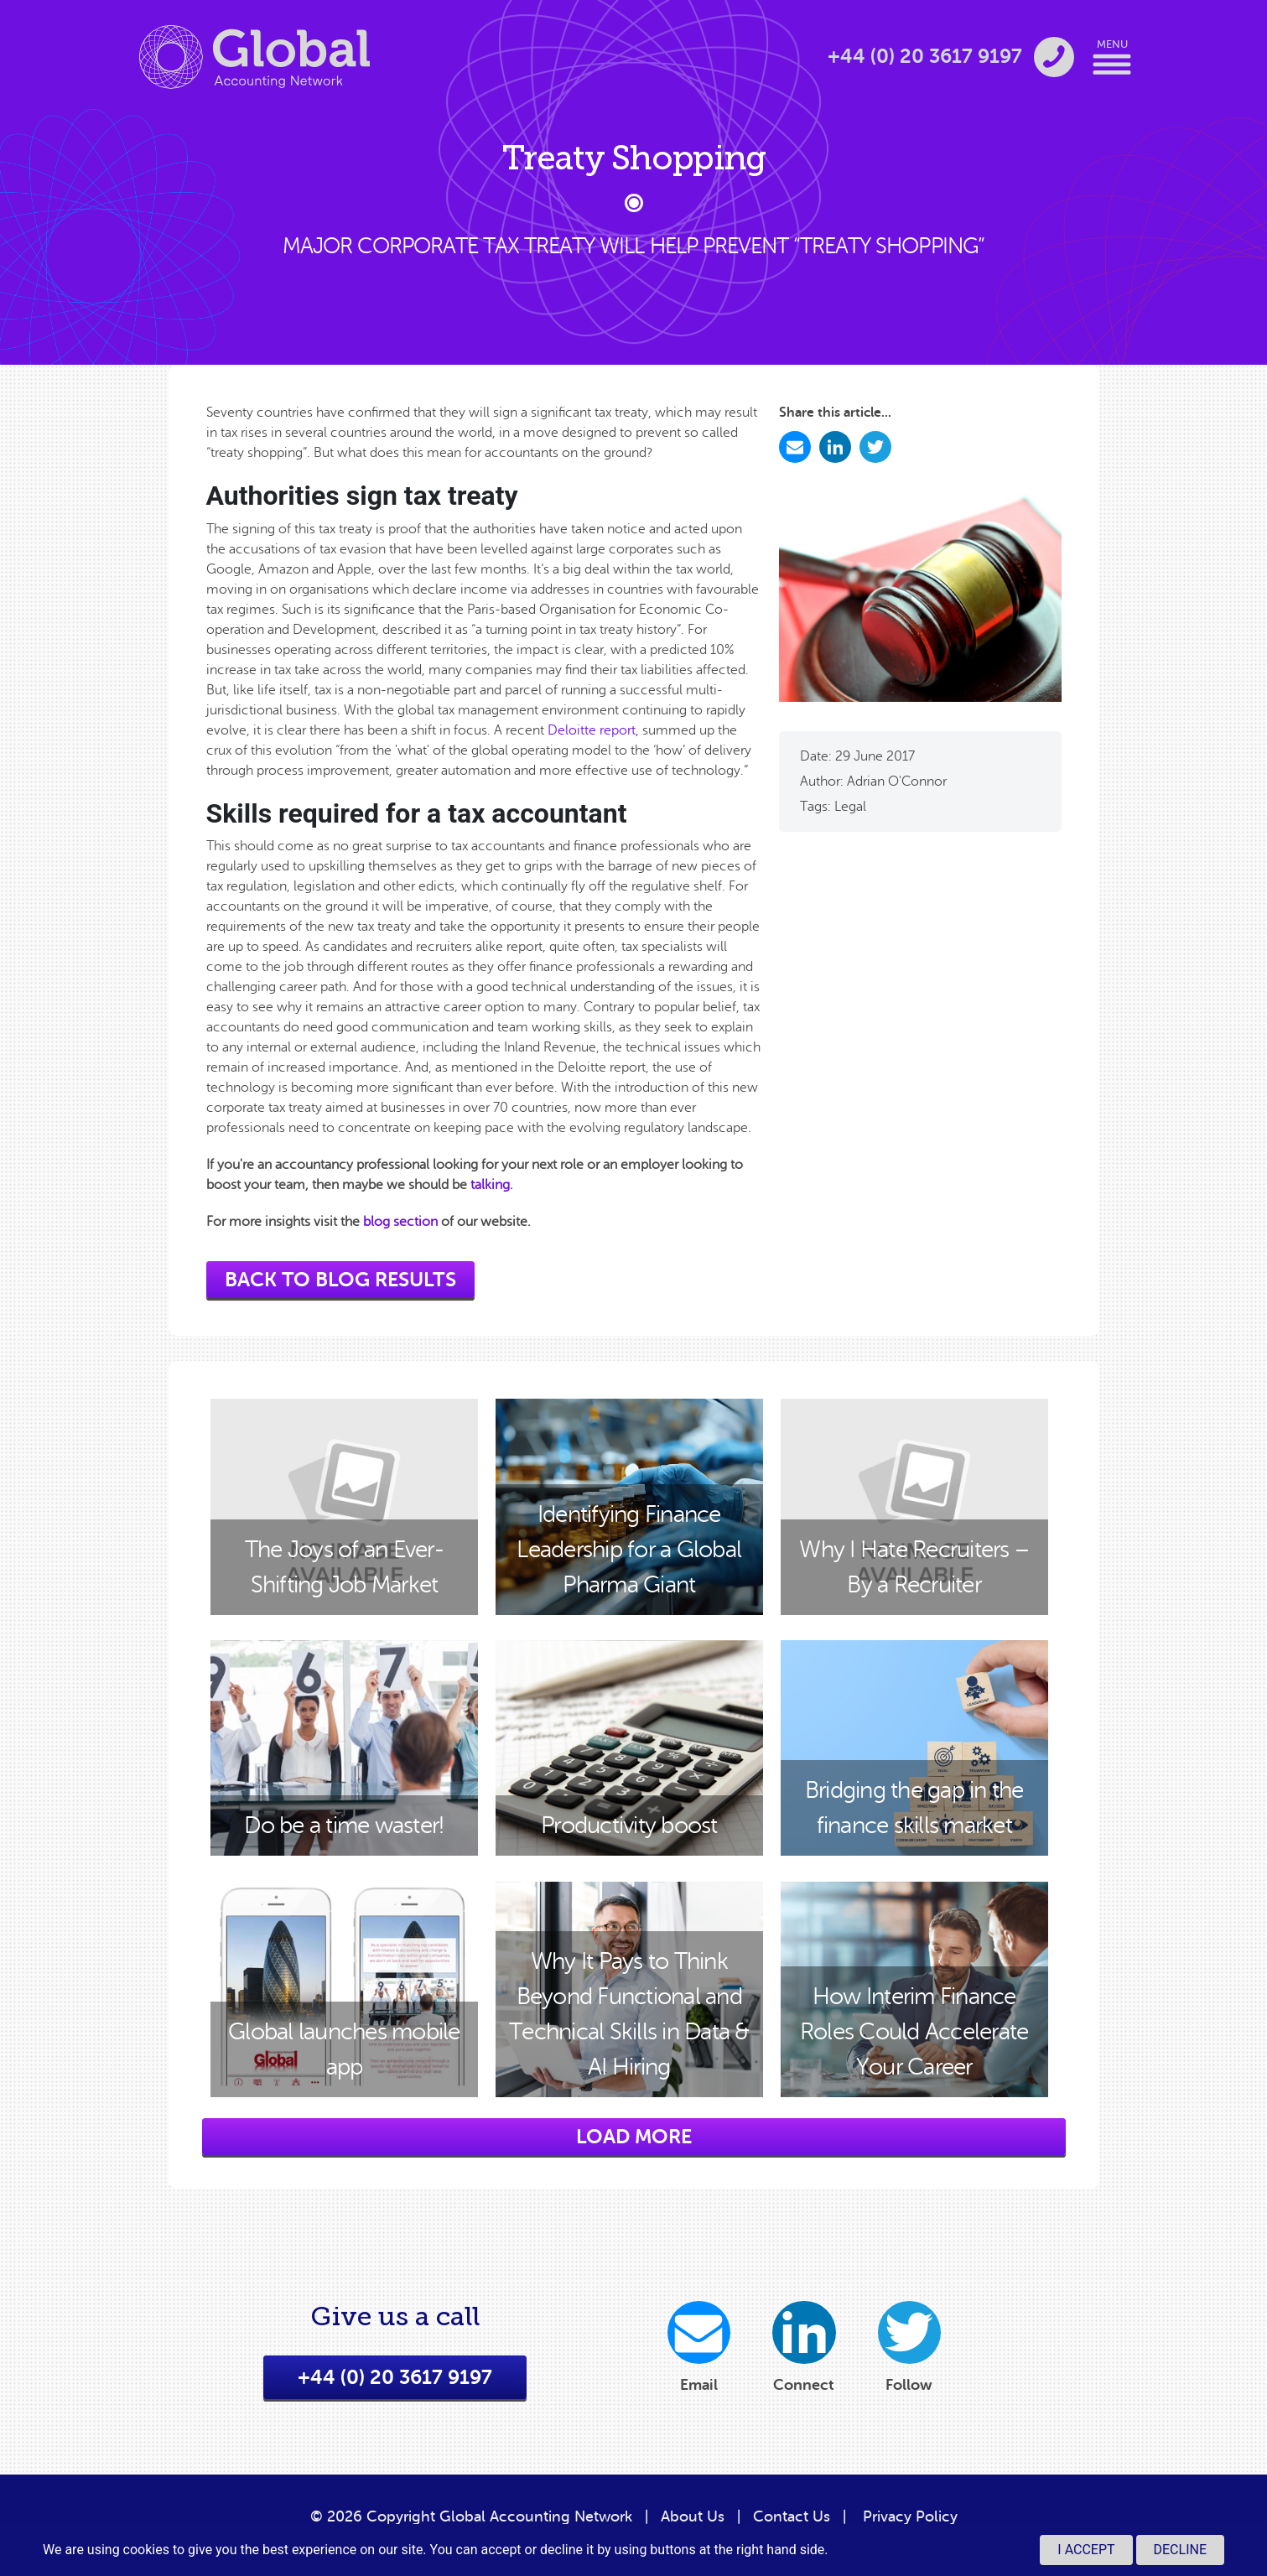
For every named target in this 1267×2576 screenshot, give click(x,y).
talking (490, 1184)
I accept (1085, 2550)
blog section (400, 1221)
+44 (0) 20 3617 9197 (395, 2385)
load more (634, 2136)
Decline (1180, 2550)
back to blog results (340, 1279)
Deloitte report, (593, 730)
